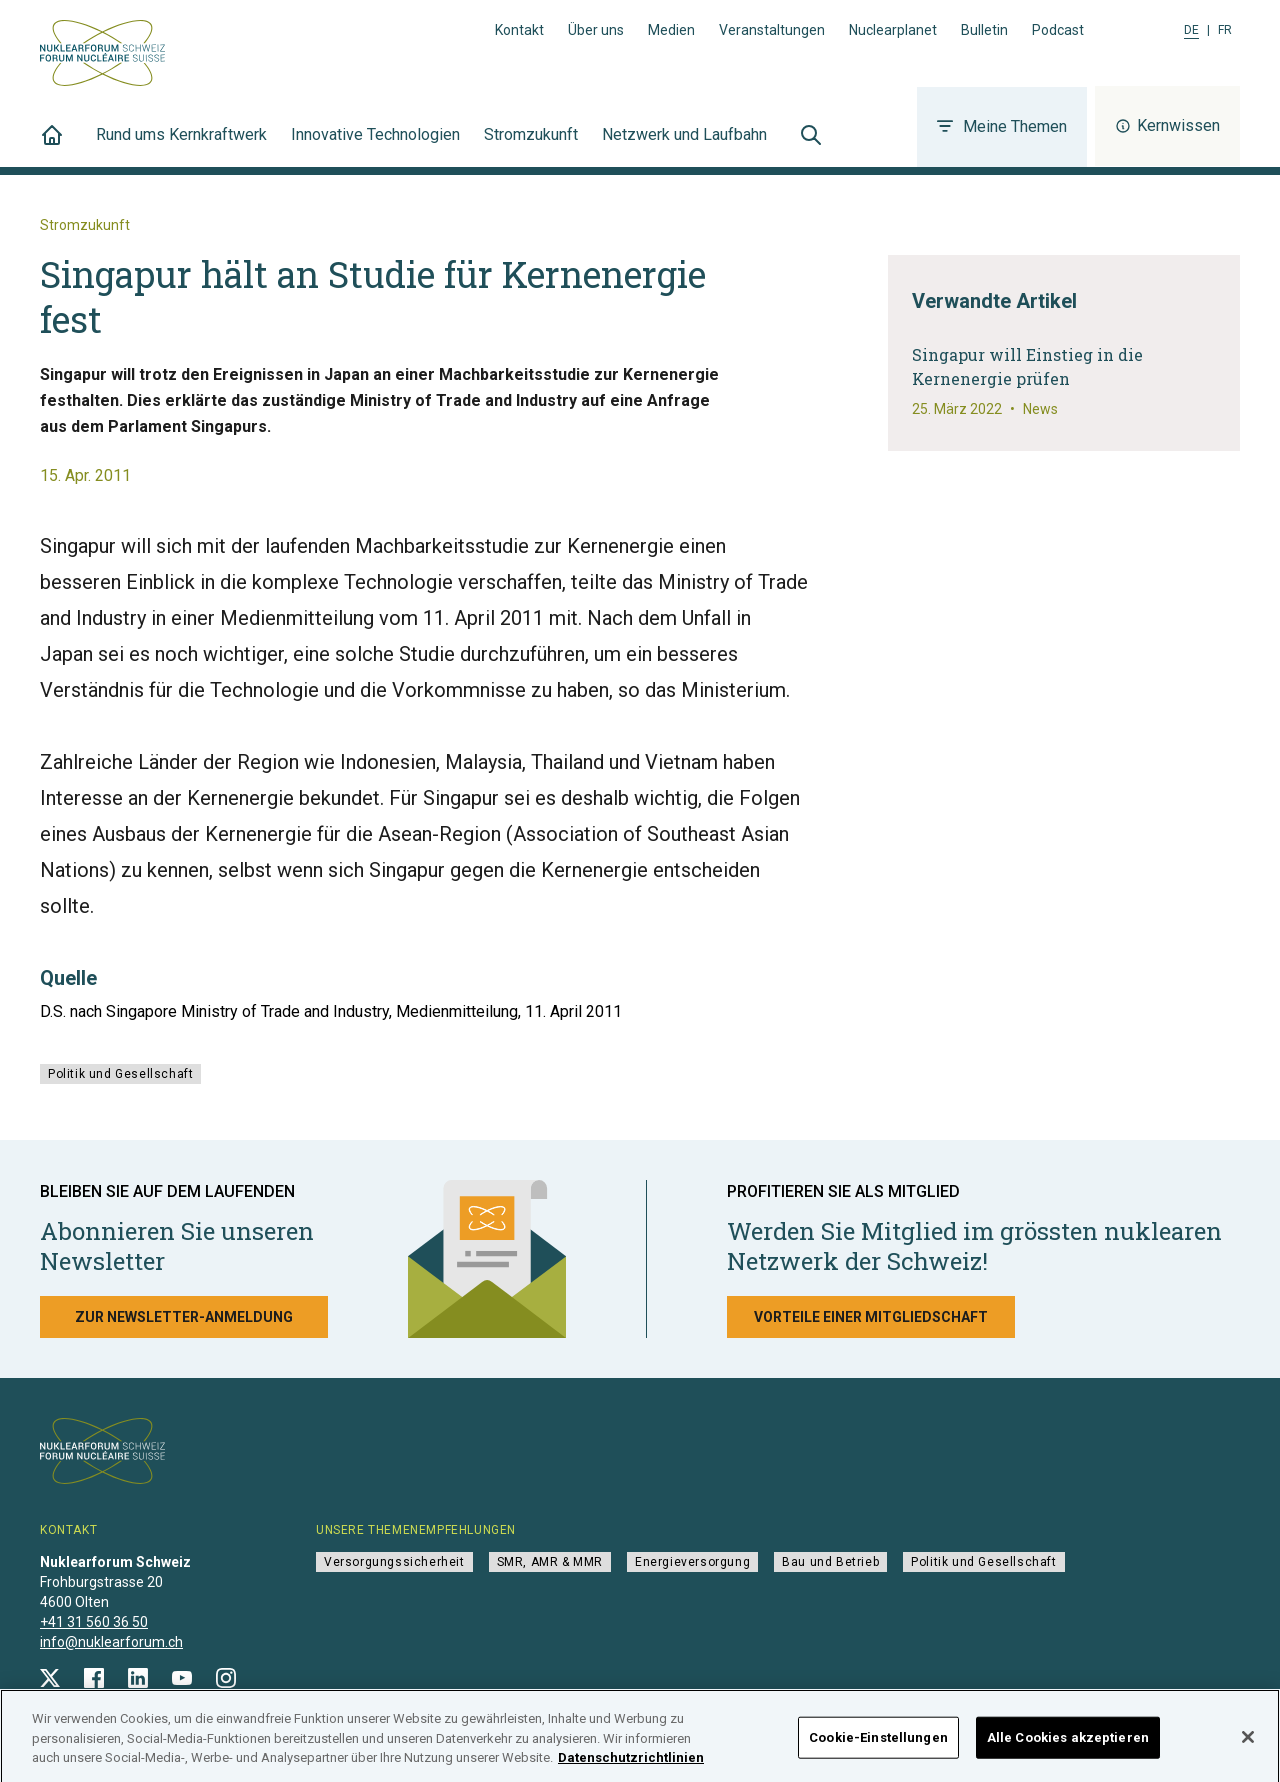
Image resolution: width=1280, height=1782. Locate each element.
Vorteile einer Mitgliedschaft (871, 1317)
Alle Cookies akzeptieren (1068, 1750)
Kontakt (519, 30)
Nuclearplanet (893, 30)
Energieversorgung (692, 1562)
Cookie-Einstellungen (878, 1750)
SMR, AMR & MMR (550, 1562)
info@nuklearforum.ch (111, 1642)
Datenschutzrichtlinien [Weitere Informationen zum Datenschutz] (631, 1770)
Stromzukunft (531, 146)
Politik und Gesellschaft (120, 1074)
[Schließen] (1248, 1750)
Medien (671, 30)
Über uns (596, 30)
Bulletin (984, 30)
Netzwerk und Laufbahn (684, 146)
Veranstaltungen (772, 30)
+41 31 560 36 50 (94, 1622)
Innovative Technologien (375, 146)
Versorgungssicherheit (394, 1562)
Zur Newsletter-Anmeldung (184, 1317)
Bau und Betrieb (830, 1562)
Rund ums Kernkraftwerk (181, 146)
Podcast (1058, 30)
